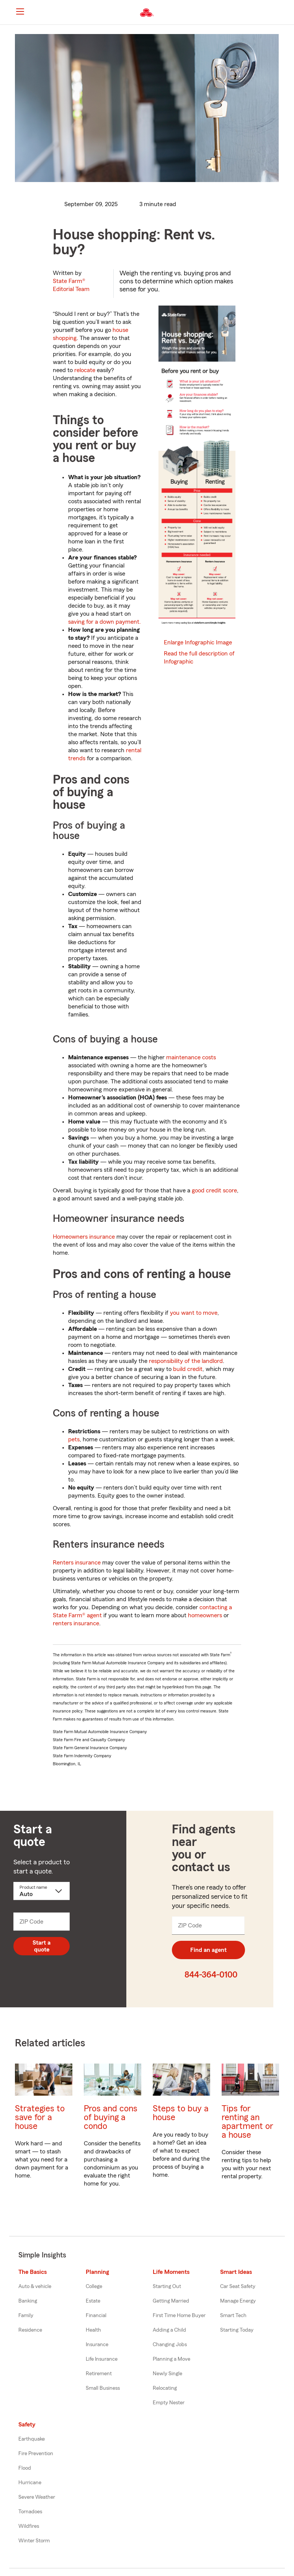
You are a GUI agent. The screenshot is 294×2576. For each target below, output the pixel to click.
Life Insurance (102, 2359)
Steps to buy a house (181, 2113)
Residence (30, 2330)
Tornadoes (30, 2511)
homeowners (205, 1615)
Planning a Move (171, 2359)
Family (25, 2315)
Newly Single (167, 2373)
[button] (282, 12)
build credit (188, 1369)
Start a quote (42, 1946)
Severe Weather (36, 2497)
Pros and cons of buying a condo (110, 2117)
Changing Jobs (170, 2344)
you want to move (193, 1313)
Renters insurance (77, 1563)
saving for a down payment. (104, 622)
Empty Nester (169, 2402)
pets (74, 1439)
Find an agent (208, 1950)
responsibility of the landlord (186, 1361)
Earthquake (31, 2439)
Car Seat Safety (237, 2286)
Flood (24, 2468)
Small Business (103, 2388)
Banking (27, 2301)
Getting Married (171, 2301)
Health (93, 2330)
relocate (84, 370)
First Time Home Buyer (179, 2315)
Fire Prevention (35, 2453)
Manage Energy (238, 2301)
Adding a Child (169, 2330)
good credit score (214, 1190)
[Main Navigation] (19, 11)
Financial (96, 2315)
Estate (93, 2301)
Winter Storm (34, 2540)
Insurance (97, 2344)
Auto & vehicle (34, 2286)
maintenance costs (191, 1057)
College (94, 2286)
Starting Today (236, 2330)
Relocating (165, 2388)
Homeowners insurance (84, 1237)
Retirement (99, 2373)
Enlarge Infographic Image (198, 642)
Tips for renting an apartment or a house (247, 2121)
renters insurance (76, 1623)
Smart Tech (233, 2315)
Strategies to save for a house (40, 2117)
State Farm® (71, 285)
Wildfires (28, 2526)
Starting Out (167, 2286)
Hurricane (29, 2482)
